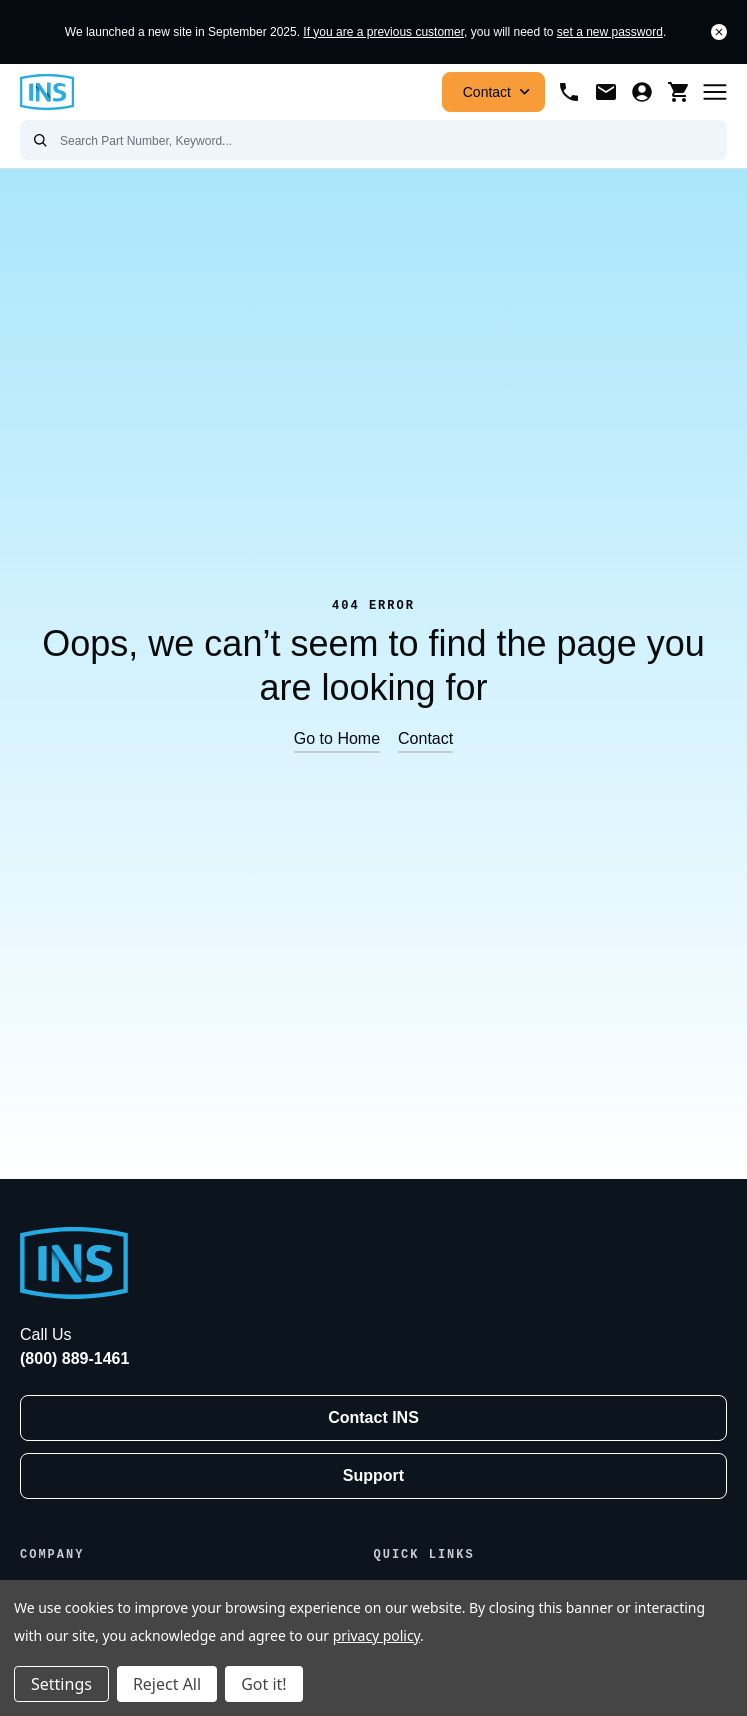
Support (373, 1475)
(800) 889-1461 (74, 1358)
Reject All (167, 1684)
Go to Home (337, 738)
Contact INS (373, 1417)
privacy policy (376, 1635)
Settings (61, 1684)
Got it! (263, 1684)
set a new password (610, 32)
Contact (498, 91)
